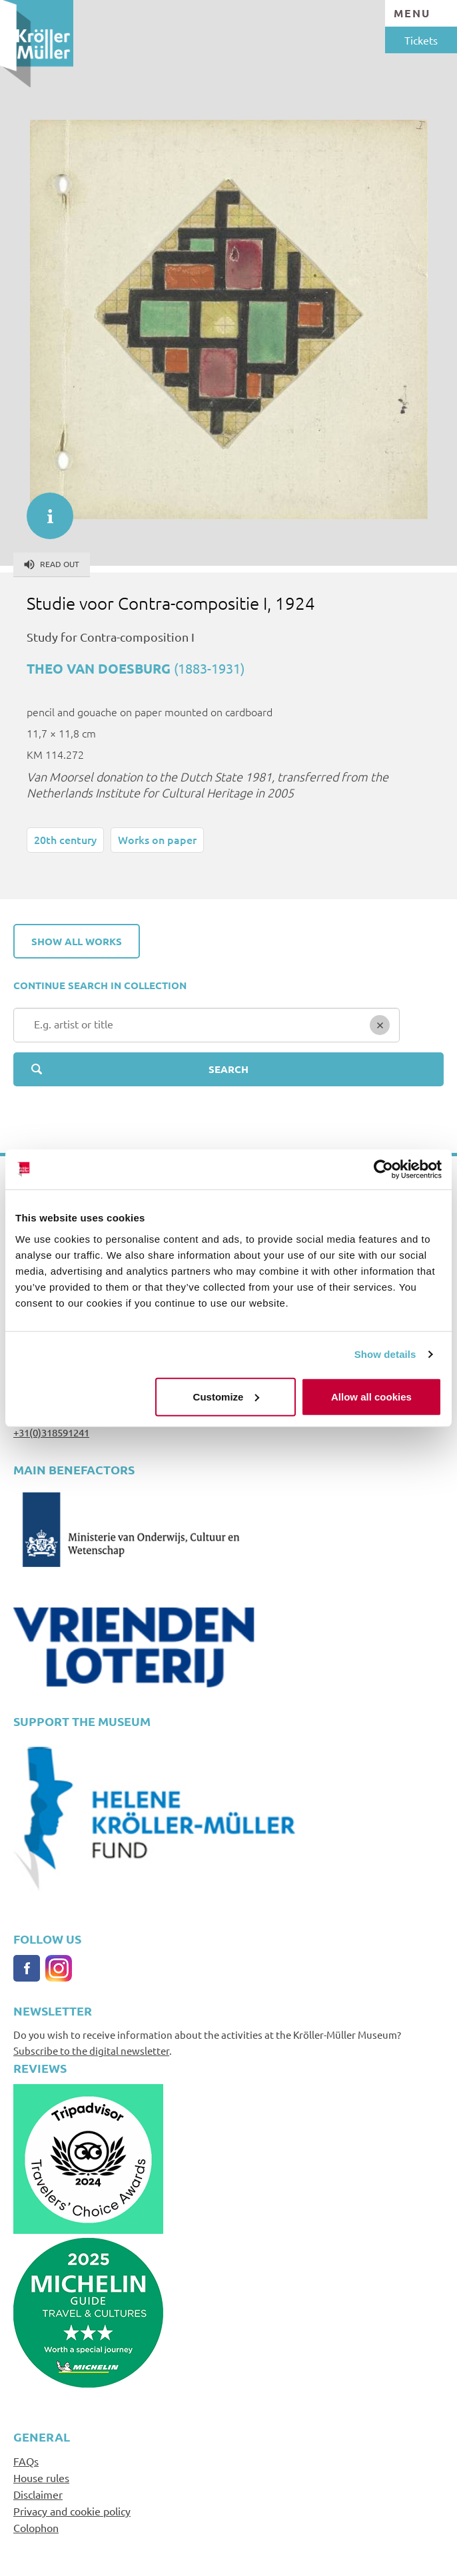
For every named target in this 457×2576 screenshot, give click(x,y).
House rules (41, 2477)
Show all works (76, 941)
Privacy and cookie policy (72, 2510)
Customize (226, 1396)
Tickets (421, 40)
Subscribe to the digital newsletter (91, 2050)
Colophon (36, 2527)
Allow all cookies (371, 1396)
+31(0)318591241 (51, 1432)
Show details (385, 1354)
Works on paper (157, 839)
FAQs (26, 2461)
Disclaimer (38, 2494)
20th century (65, 839)
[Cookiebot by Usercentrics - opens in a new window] (383, 1170)
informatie (43, 509)
